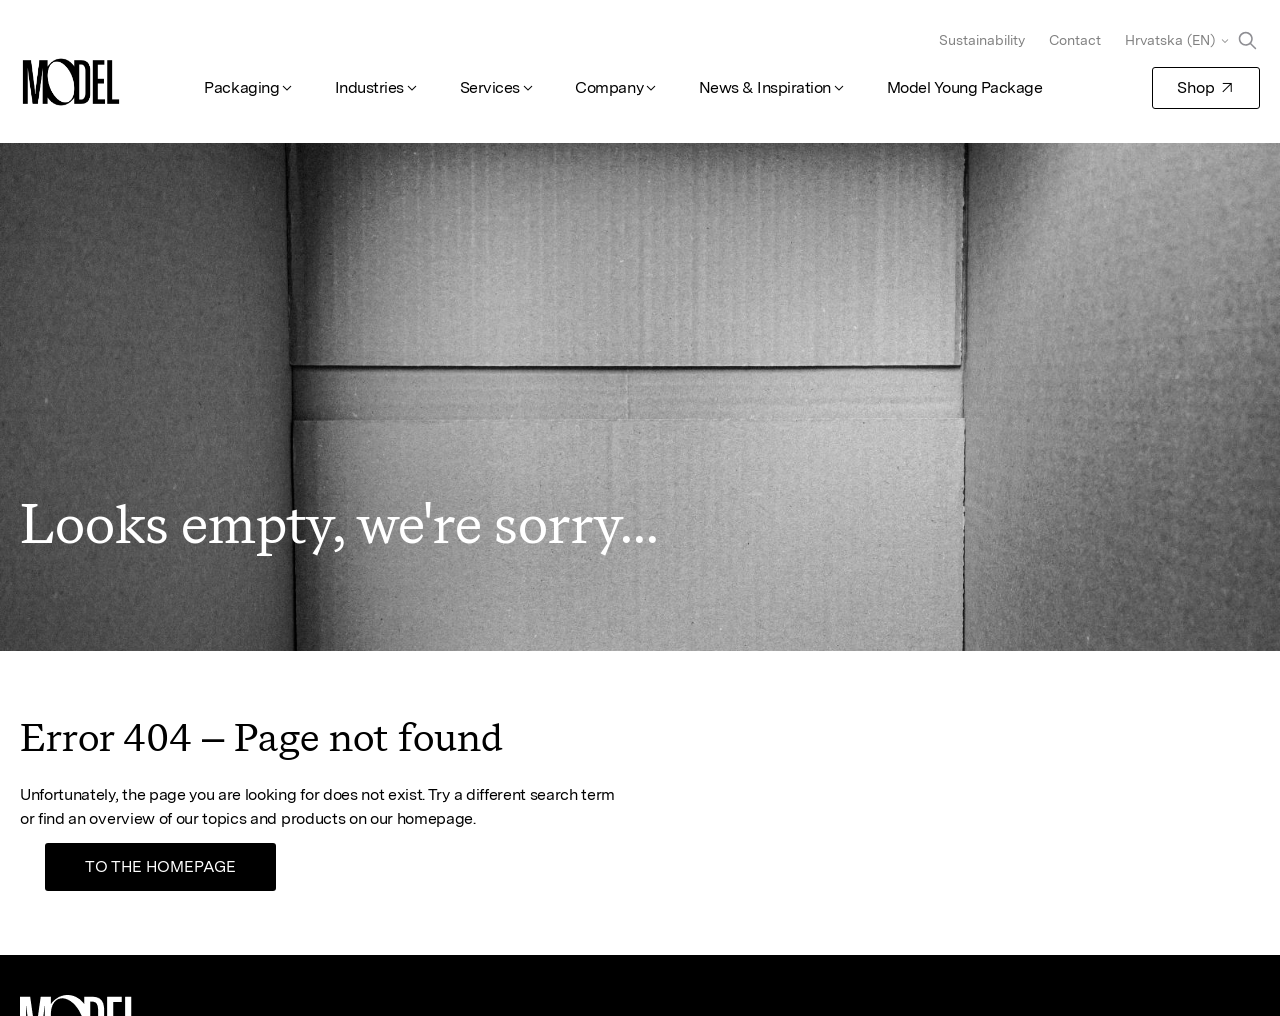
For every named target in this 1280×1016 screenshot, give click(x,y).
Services (490, 87)
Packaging (241, 87)
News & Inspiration (765, 87)
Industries (369, 87)
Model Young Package (965, 87)
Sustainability (982, 40)
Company (609, 87)
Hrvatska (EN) (1170, 40)
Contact (1075, 40)
